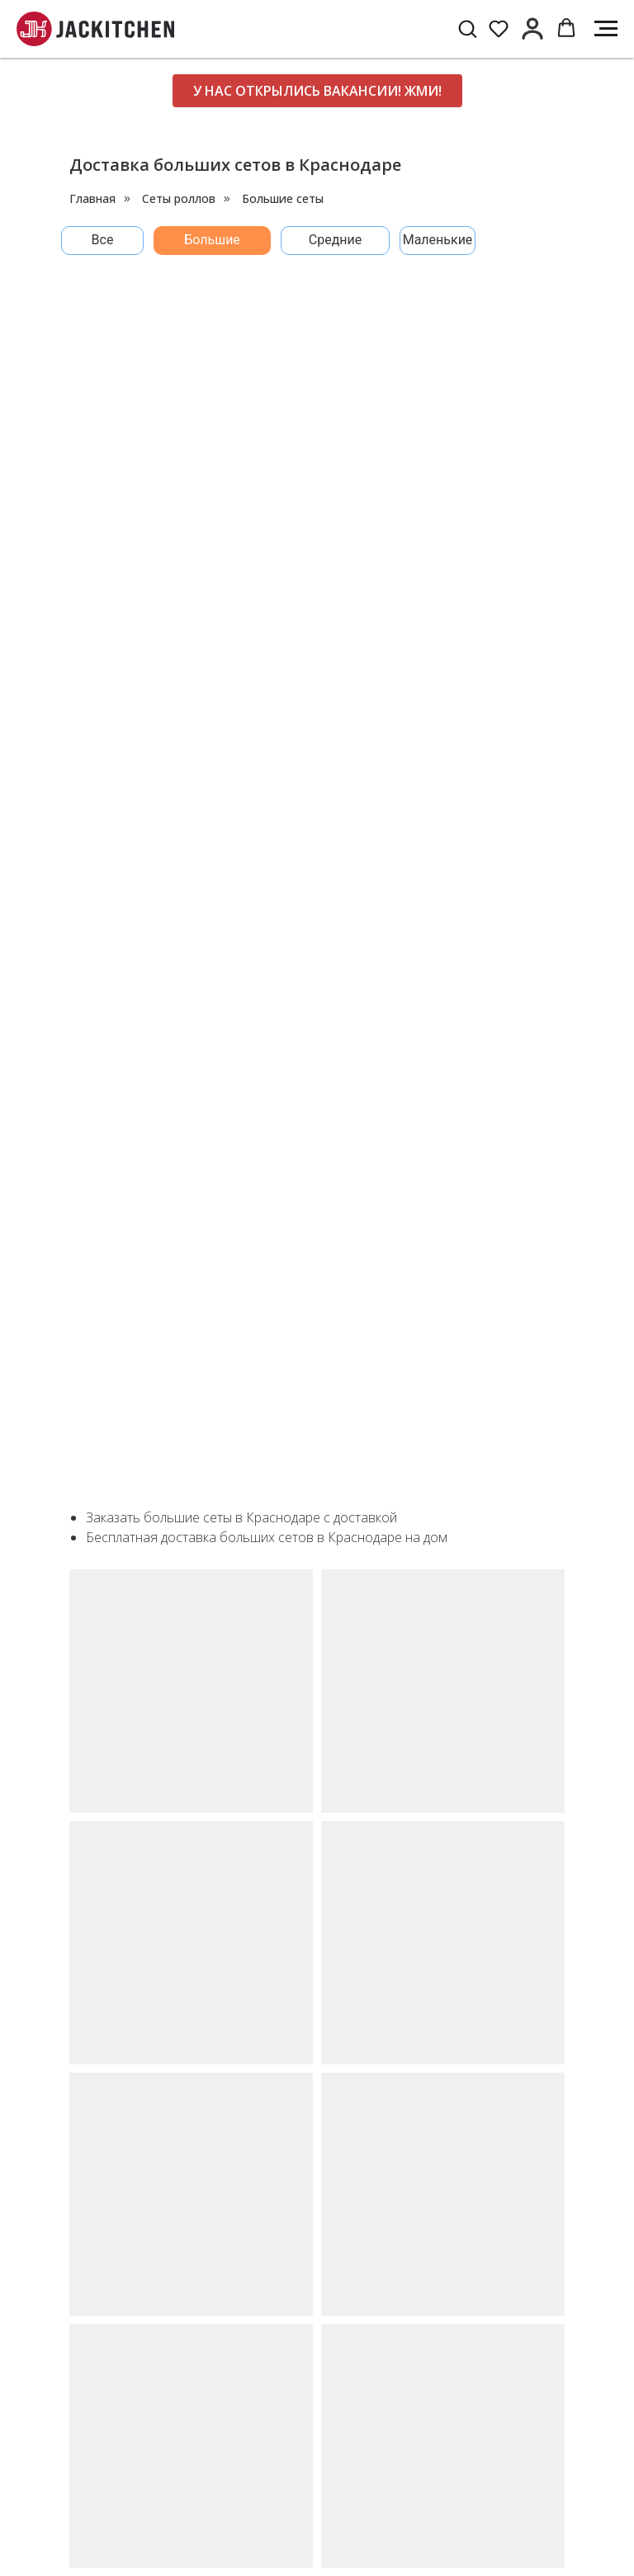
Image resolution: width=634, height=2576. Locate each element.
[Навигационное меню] (605, 29)
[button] (467, 28)
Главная (92, 198)
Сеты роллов (178, 198)
